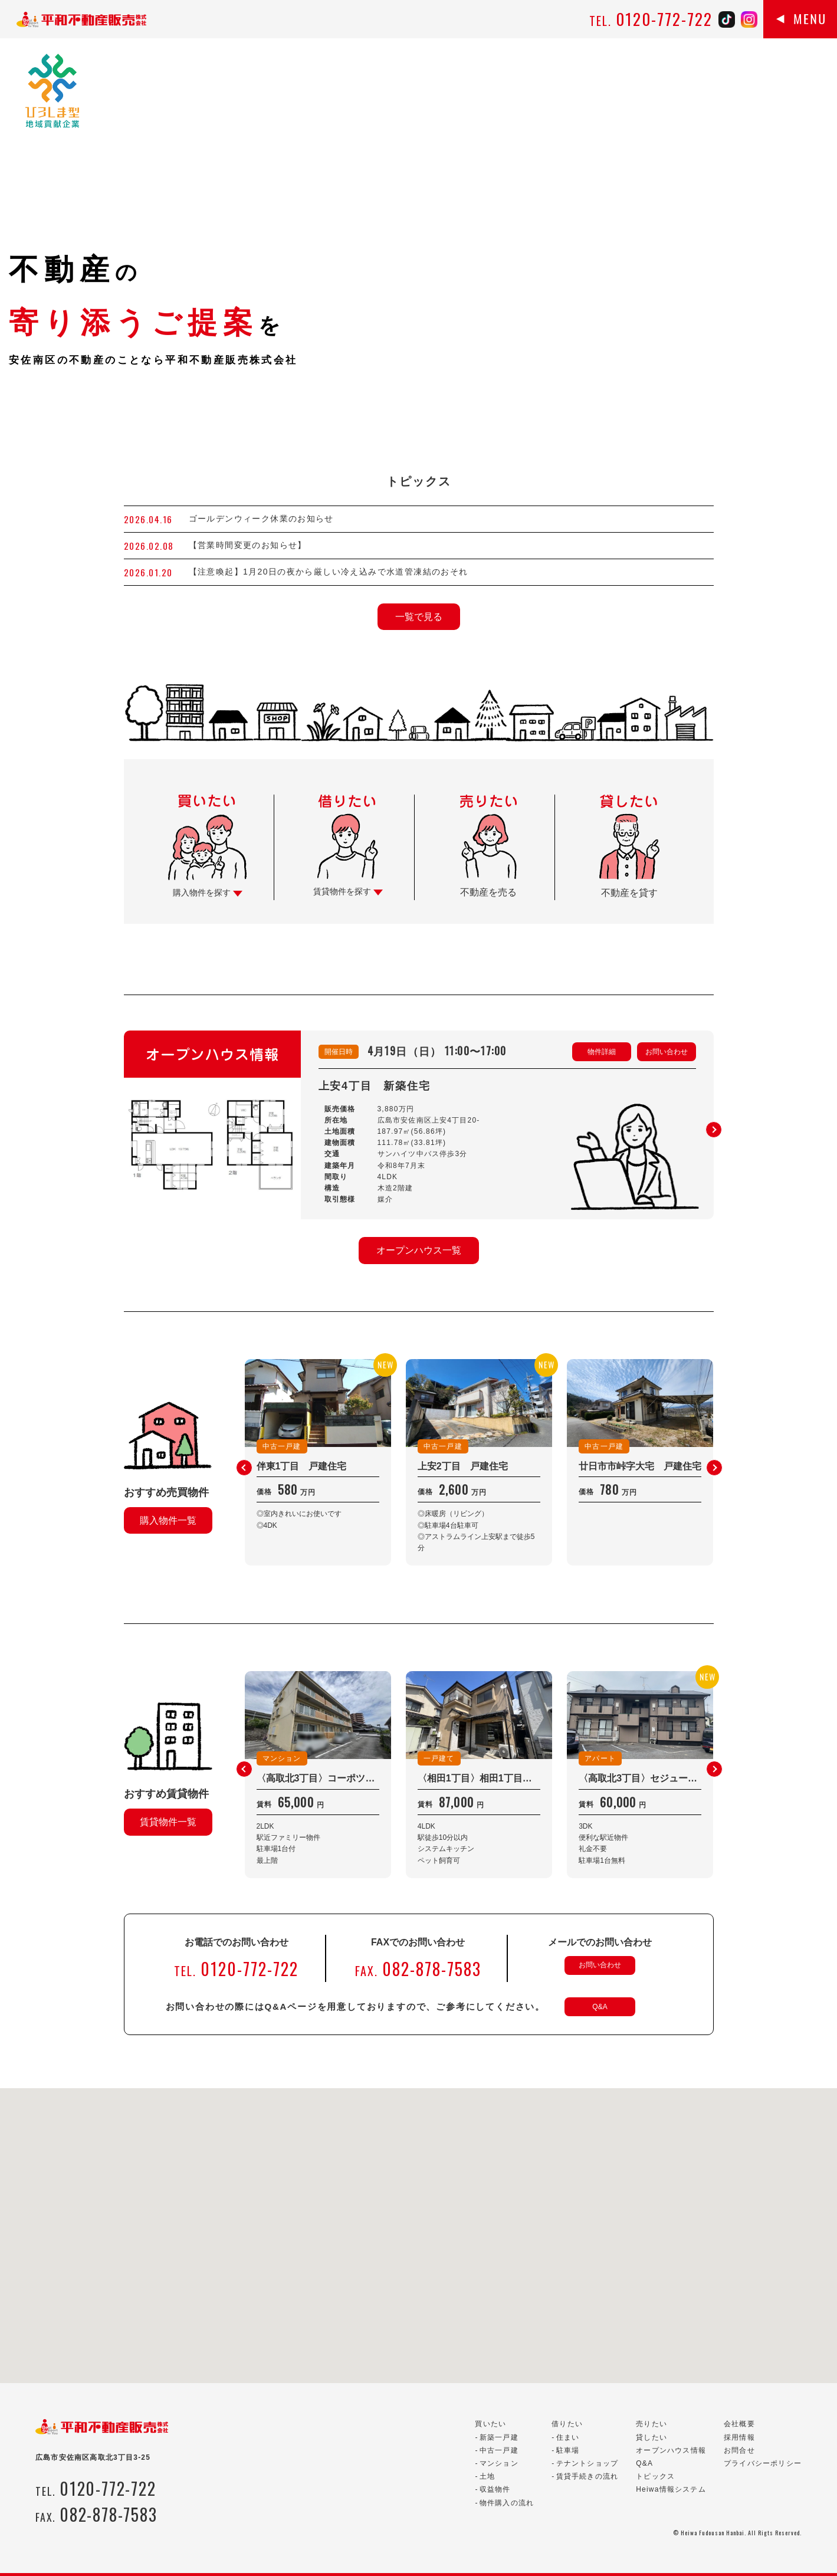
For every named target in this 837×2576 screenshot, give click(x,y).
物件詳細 (601, 1052)
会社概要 (739, 2424)
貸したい (651, 2437)
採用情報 (739, 2437)
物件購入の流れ (507, 2503)
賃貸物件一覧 (168, 1822)
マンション (499, 2463)
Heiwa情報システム (671, 2489)
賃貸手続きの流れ (587, 2476)
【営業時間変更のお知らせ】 (248, 545)
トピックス (655, 2476)
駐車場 (568, 2450)
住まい (568, 2437)
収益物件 (495, 2489)
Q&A (599, 2007)
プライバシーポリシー (763, 2463)
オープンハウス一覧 (418, 1250)
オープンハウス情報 (671, 2450)
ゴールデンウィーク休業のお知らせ (261, 518)
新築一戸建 (499, 2437)
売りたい (651, 2424)
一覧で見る (418, 617)
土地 (487, 2476)
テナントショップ (587, 2463)
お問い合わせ (666, 1052)
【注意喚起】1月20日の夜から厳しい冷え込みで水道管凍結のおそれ (328, 571)
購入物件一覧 (168, 1520)
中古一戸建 (499, 2450)
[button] (713, 1129)
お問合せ (739, 2450)
